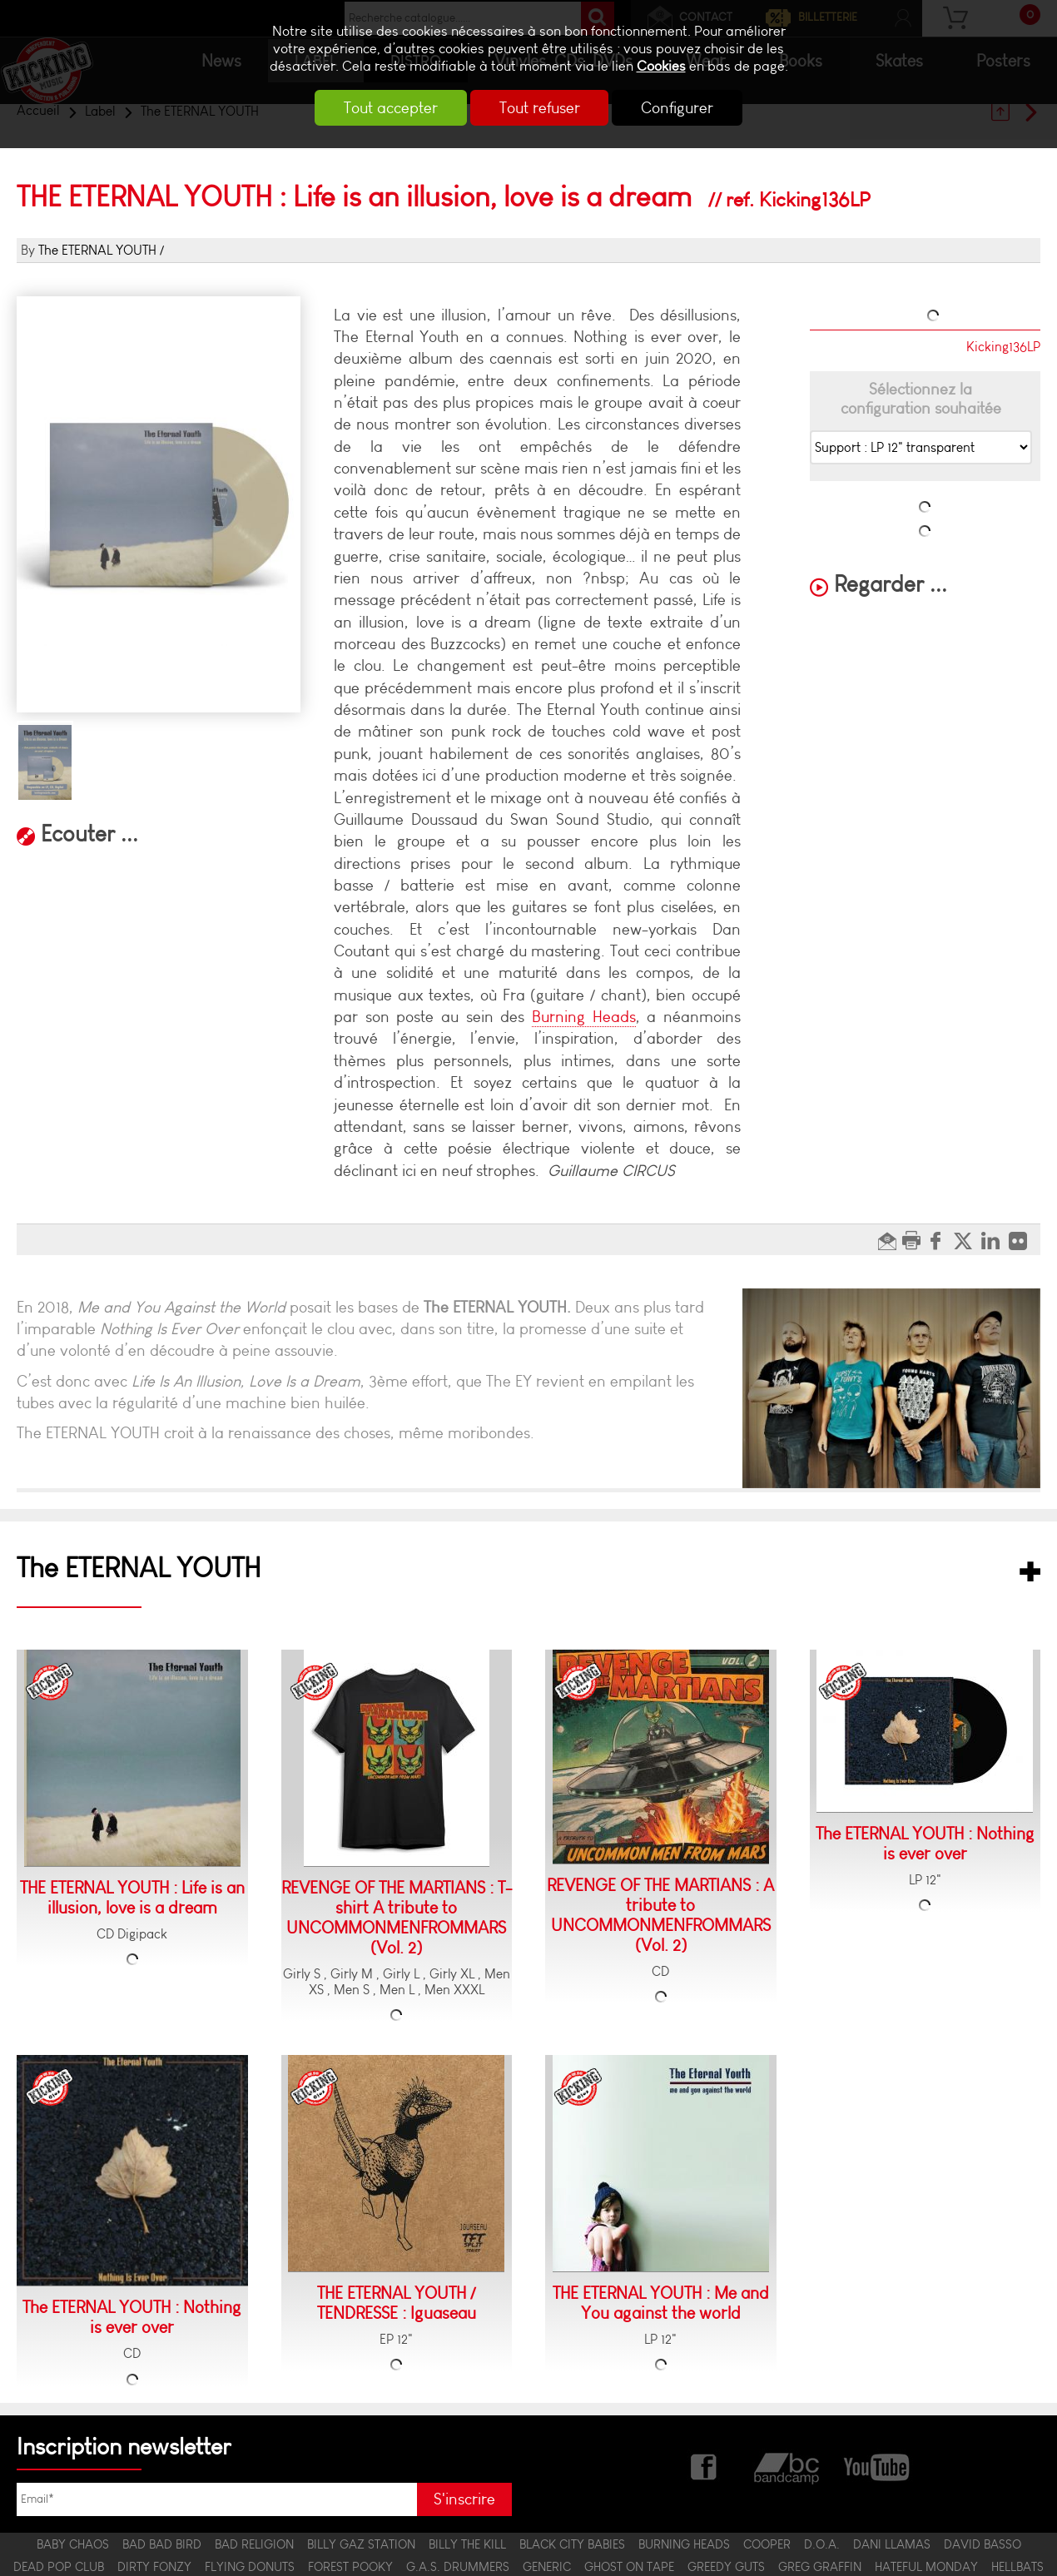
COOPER (767, 2544)
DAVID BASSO (982, 2544)
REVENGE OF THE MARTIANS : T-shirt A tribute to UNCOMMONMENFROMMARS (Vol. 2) (396, 1918)
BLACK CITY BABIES (572, 2544)
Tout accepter (379, 107)
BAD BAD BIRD (161, 2544)
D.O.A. (822, 2544)
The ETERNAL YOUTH (97, 250)
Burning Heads (584, 1016)
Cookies (661, 66)
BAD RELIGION (254, 2544)
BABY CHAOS (73, 2544)
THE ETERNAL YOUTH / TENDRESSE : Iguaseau (396, 2303)
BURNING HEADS (684, 2544)
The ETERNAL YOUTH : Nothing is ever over (925, 1844)
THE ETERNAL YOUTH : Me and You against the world (661, 2303)
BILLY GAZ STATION (361, 2544)
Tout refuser (539, 107)
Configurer (689, 107)
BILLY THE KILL (467, 2544)
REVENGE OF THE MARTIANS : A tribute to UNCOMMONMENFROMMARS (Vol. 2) (660, 1915)
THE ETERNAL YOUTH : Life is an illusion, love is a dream (132, 1898)
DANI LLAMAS (891, 2544)
